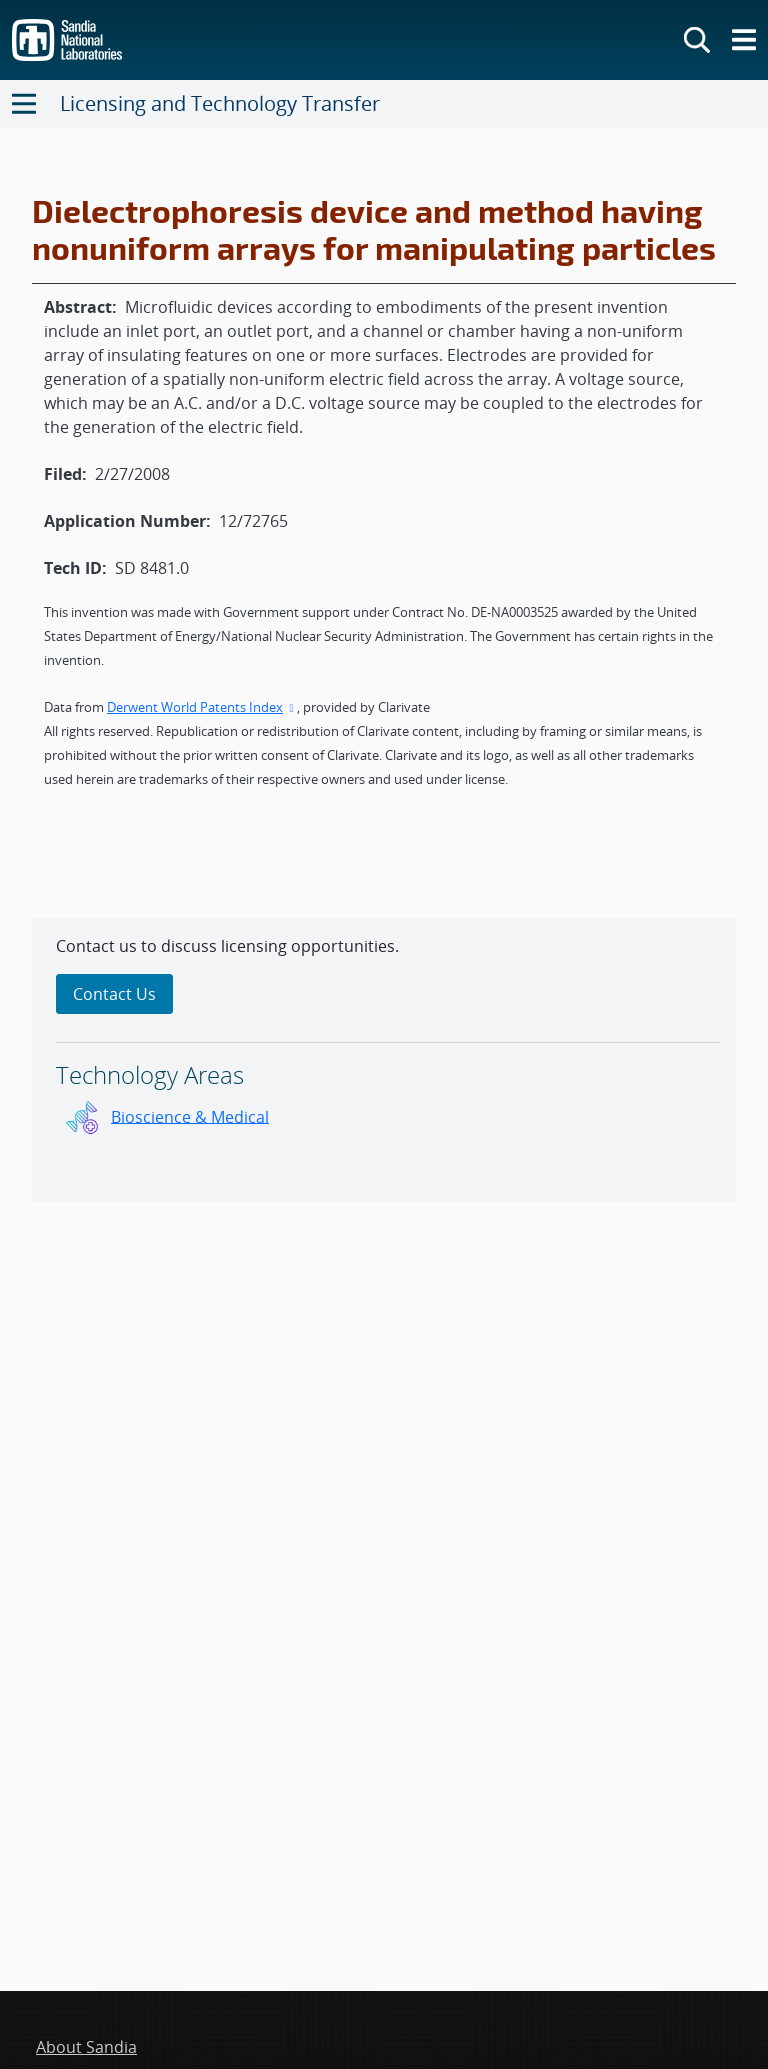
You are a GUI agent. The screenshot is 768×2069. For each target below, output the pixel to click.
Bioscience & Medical (190, 1116)
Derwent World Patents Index (202, 707)
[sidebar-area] (384, 1060)
